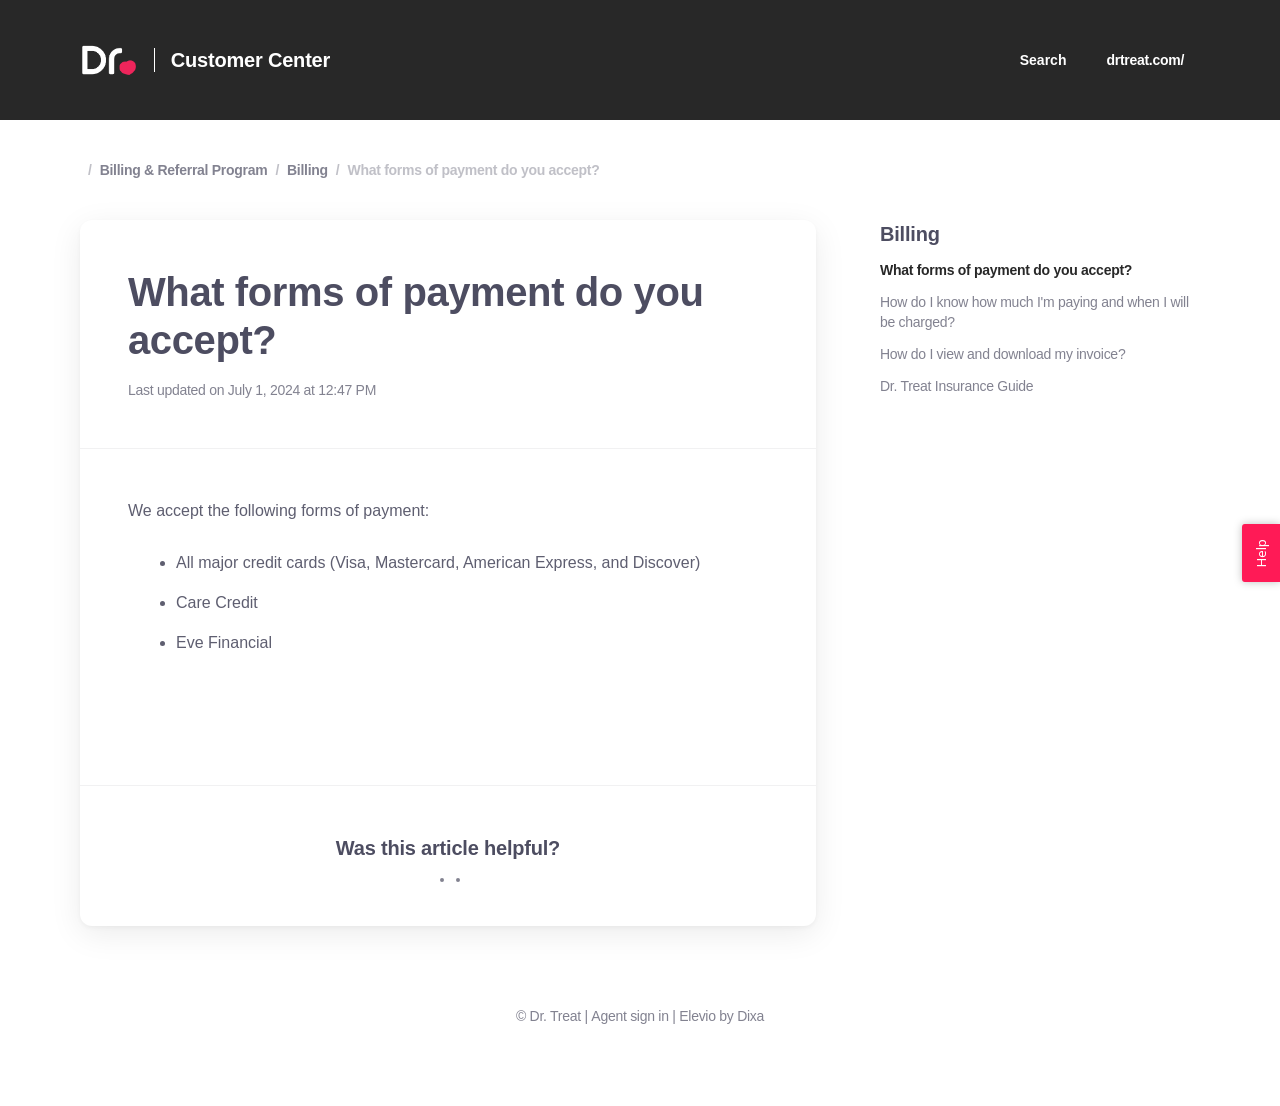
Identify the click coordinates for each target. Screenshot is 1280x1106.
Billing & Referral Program (184, 170)
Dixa (750, 1016)
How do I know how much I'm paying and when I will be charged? (1034, 312)
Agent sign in (629, 1016)
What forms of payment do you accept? (473, 170)
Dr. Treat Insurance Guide (956, 386)
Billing (307, 170)
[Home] (109, 60)
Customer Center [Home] (250, 60)
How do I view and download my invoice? (1002, 354)
